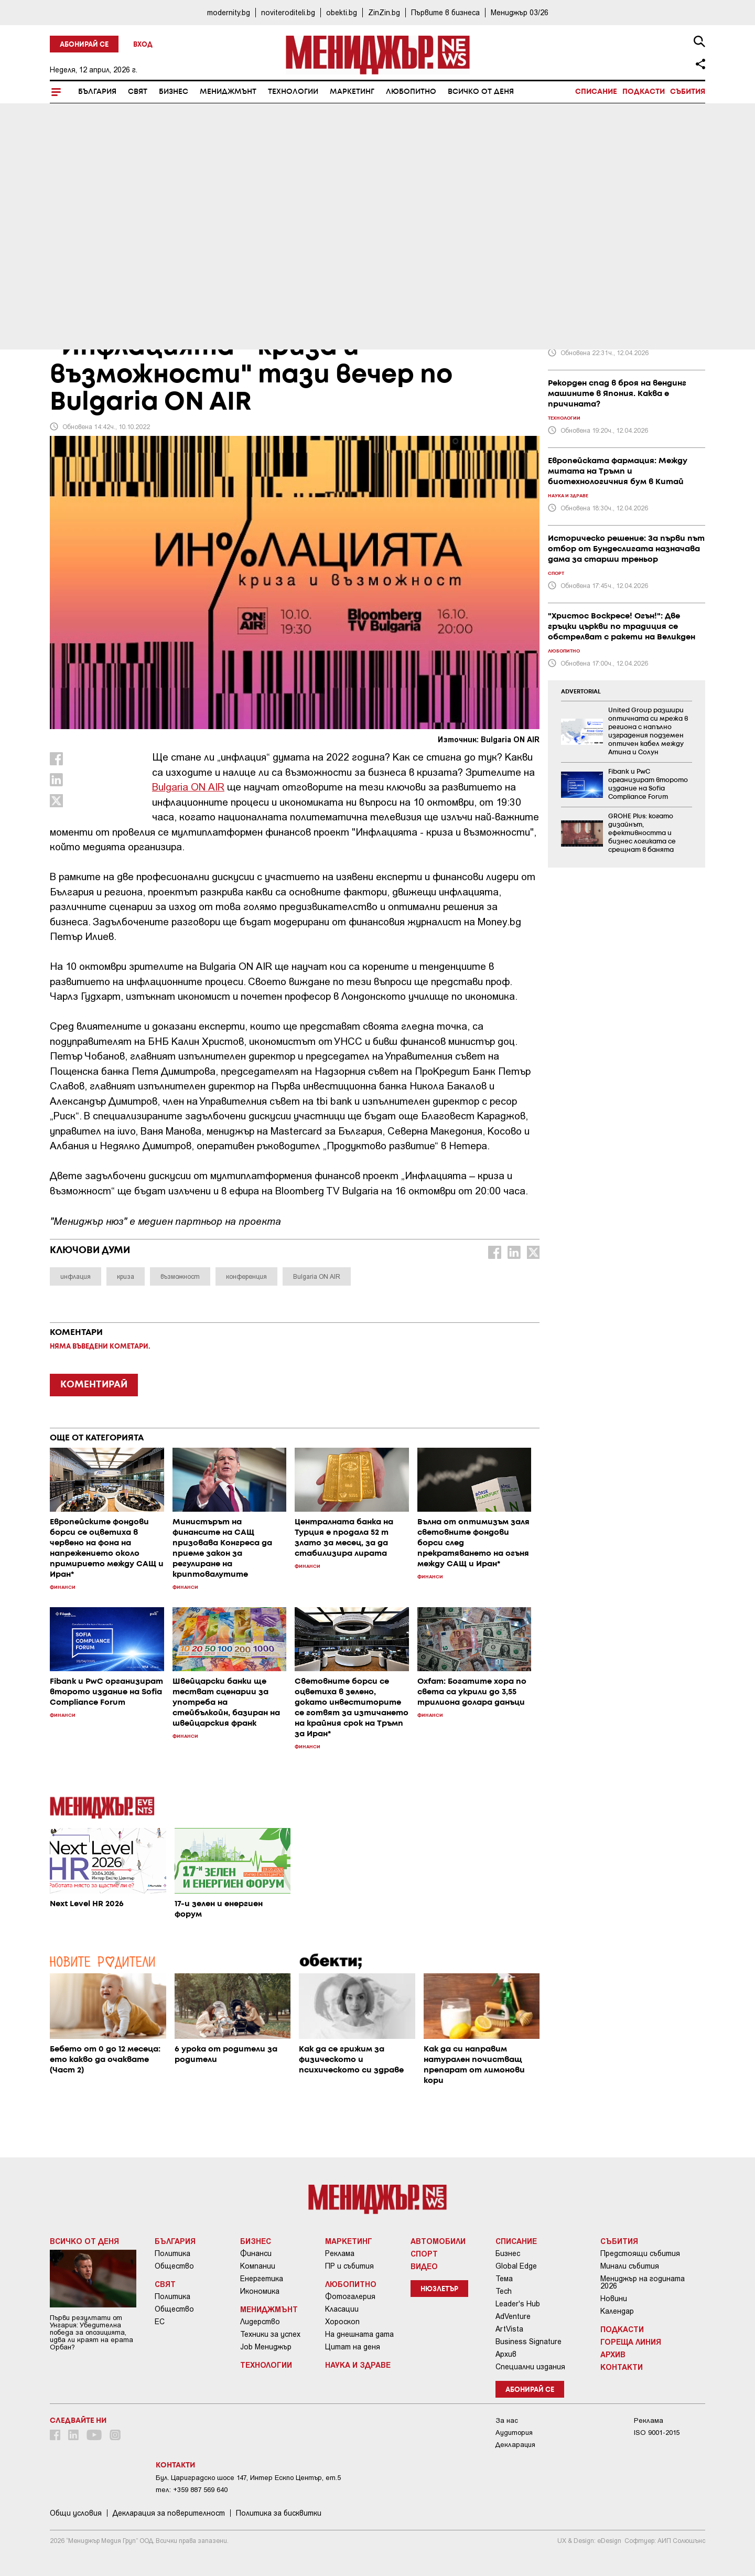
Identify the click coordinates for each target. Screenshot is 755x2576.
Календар (617, 2311)
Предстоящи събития (640, 2253)
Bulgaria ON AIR (188, 787)
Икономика (259, 2291)
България (97, 92)
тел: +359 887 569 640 (192, 2489)
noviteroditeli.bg (288, 12)
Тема (504, 2278)
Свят (137, 92)
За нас (506, 2420)
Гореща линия (630, 2341)
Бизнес (173, 92)
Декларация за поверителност (169, 2513)
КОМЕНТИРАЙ (93, 1385)
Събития (687, 92)
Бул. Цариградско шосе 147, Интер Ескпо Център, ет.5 (248, 2477)
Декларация (515, 2444)
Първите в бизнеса (445, 12)
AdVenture (513, 2316)
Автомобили (438, 2240)
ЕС (160, 2321)
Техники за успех (270, 2334)
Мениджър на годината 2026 (642, 2282)
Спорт (424, 2253)
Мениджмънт (228, 92)
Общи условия (76, 2513)
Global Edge (516, 2266)
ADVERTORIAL (581, 691)
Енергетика (261, 2278)
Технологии (293, 92)
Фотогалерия (350, 2296)
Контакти (621, 2366)
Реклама (339, 2253)
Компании (257, 2266)
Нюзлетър (439, 2289)
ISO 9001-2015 (657, 2432)
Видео (424, 2266)
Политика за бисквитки (278, 2513)
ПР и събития (349, 2266)
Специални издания (530, 2366)
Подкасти (643, 92)
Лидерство (260, 2321)
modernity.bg (228, 12)
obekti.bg (341, 12)
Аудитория (514, 2432)
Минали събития (629, 2266)
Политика (172, 2253)
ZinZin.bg (384, 12)
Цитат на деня (352, 2346)
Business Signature (528, 2341)
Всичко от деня (481, 92)
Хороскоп (342, 2321)
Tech (503, 2291)
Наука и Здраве (358, 2364)
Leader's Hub (517, 2303)
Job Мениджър (266, 2346)
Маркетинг (352, 92)
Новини (613, 2298)
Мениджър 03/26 (519, 12)
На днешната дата (359, 2334)
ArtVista (509, 2329)
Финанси (256, 2253)
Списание (596, 92)
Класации (342, 2309)
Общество (174, 2266)
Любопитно (411, 92)
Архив (505, 2354)
